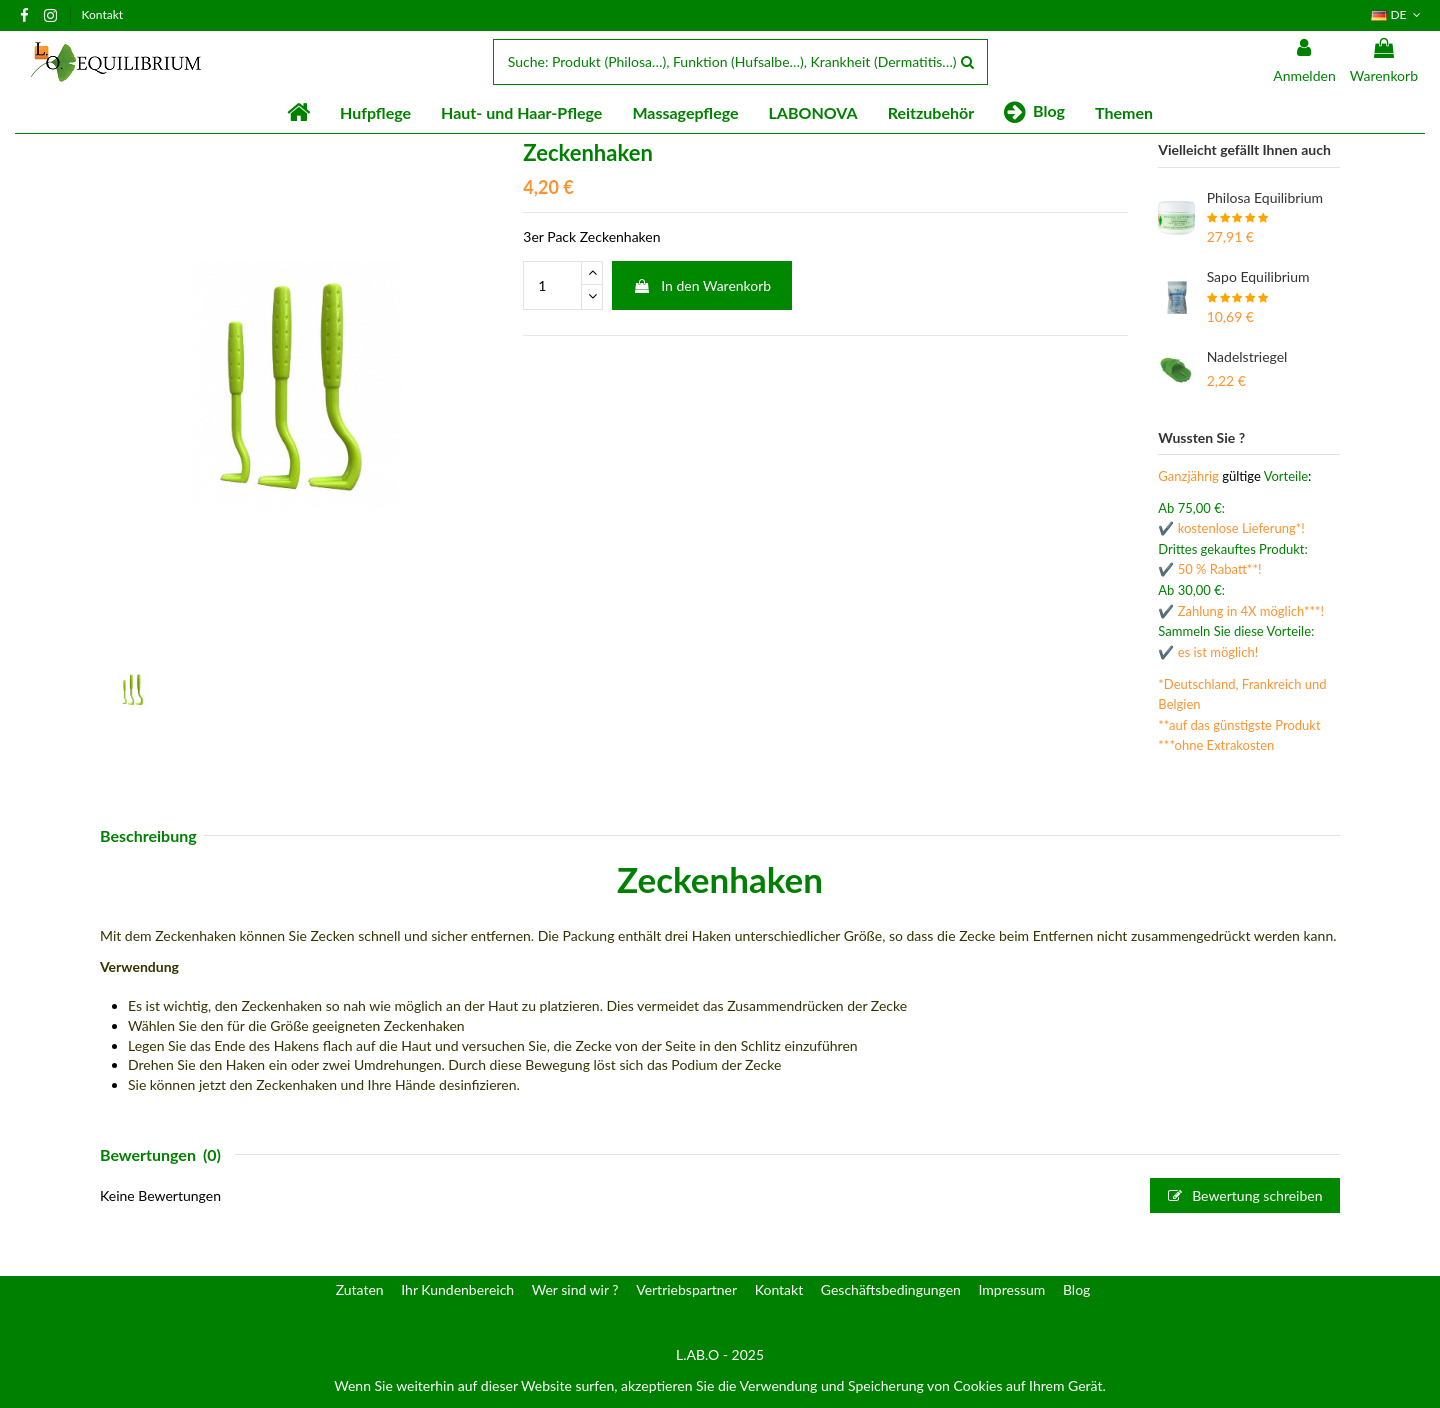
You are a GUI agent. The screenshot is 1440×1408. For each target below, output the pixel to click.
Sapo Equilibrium (1258, 276)
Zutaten (360, 1289)
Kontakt (103, 14)
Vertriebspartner (686, 1289)
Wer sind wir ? (575, 1289)
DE (1398, 14)
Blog (1076, 1289)
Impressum (1012, 1289)
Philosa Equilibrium (1265, 197)
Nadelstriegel (1247, 356)
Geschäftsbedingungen (891, 1289)
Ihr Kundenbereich (457, 1289)
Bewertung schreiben (1245, 1195)
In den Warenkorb (702, 285)
